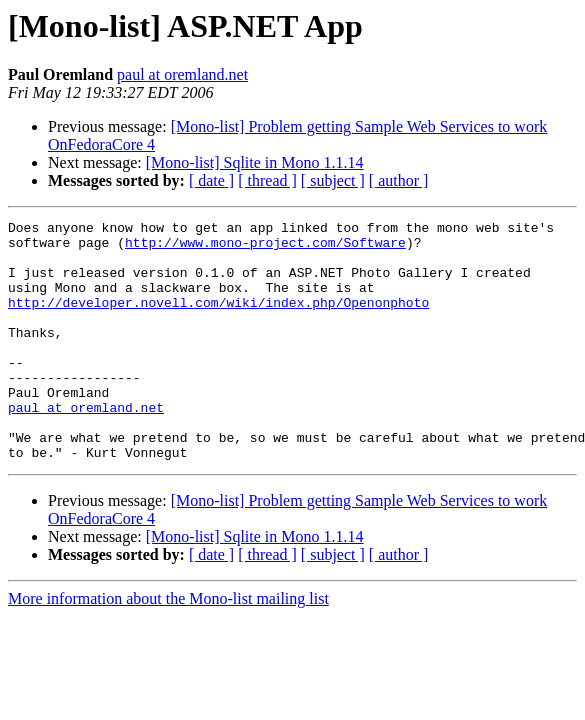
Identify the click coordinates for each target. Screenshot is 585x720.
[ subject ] (333, 180)
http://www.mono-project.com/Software (265, 248)
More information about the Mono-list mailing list (168, 646)
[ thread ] (267, 180)
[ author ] (399, 180)
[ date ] (211, 180)
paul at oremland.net (182, 74)
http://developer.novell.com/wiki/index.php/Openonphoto (218, 320)
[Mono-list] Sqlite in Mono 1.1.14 (255, 162)
